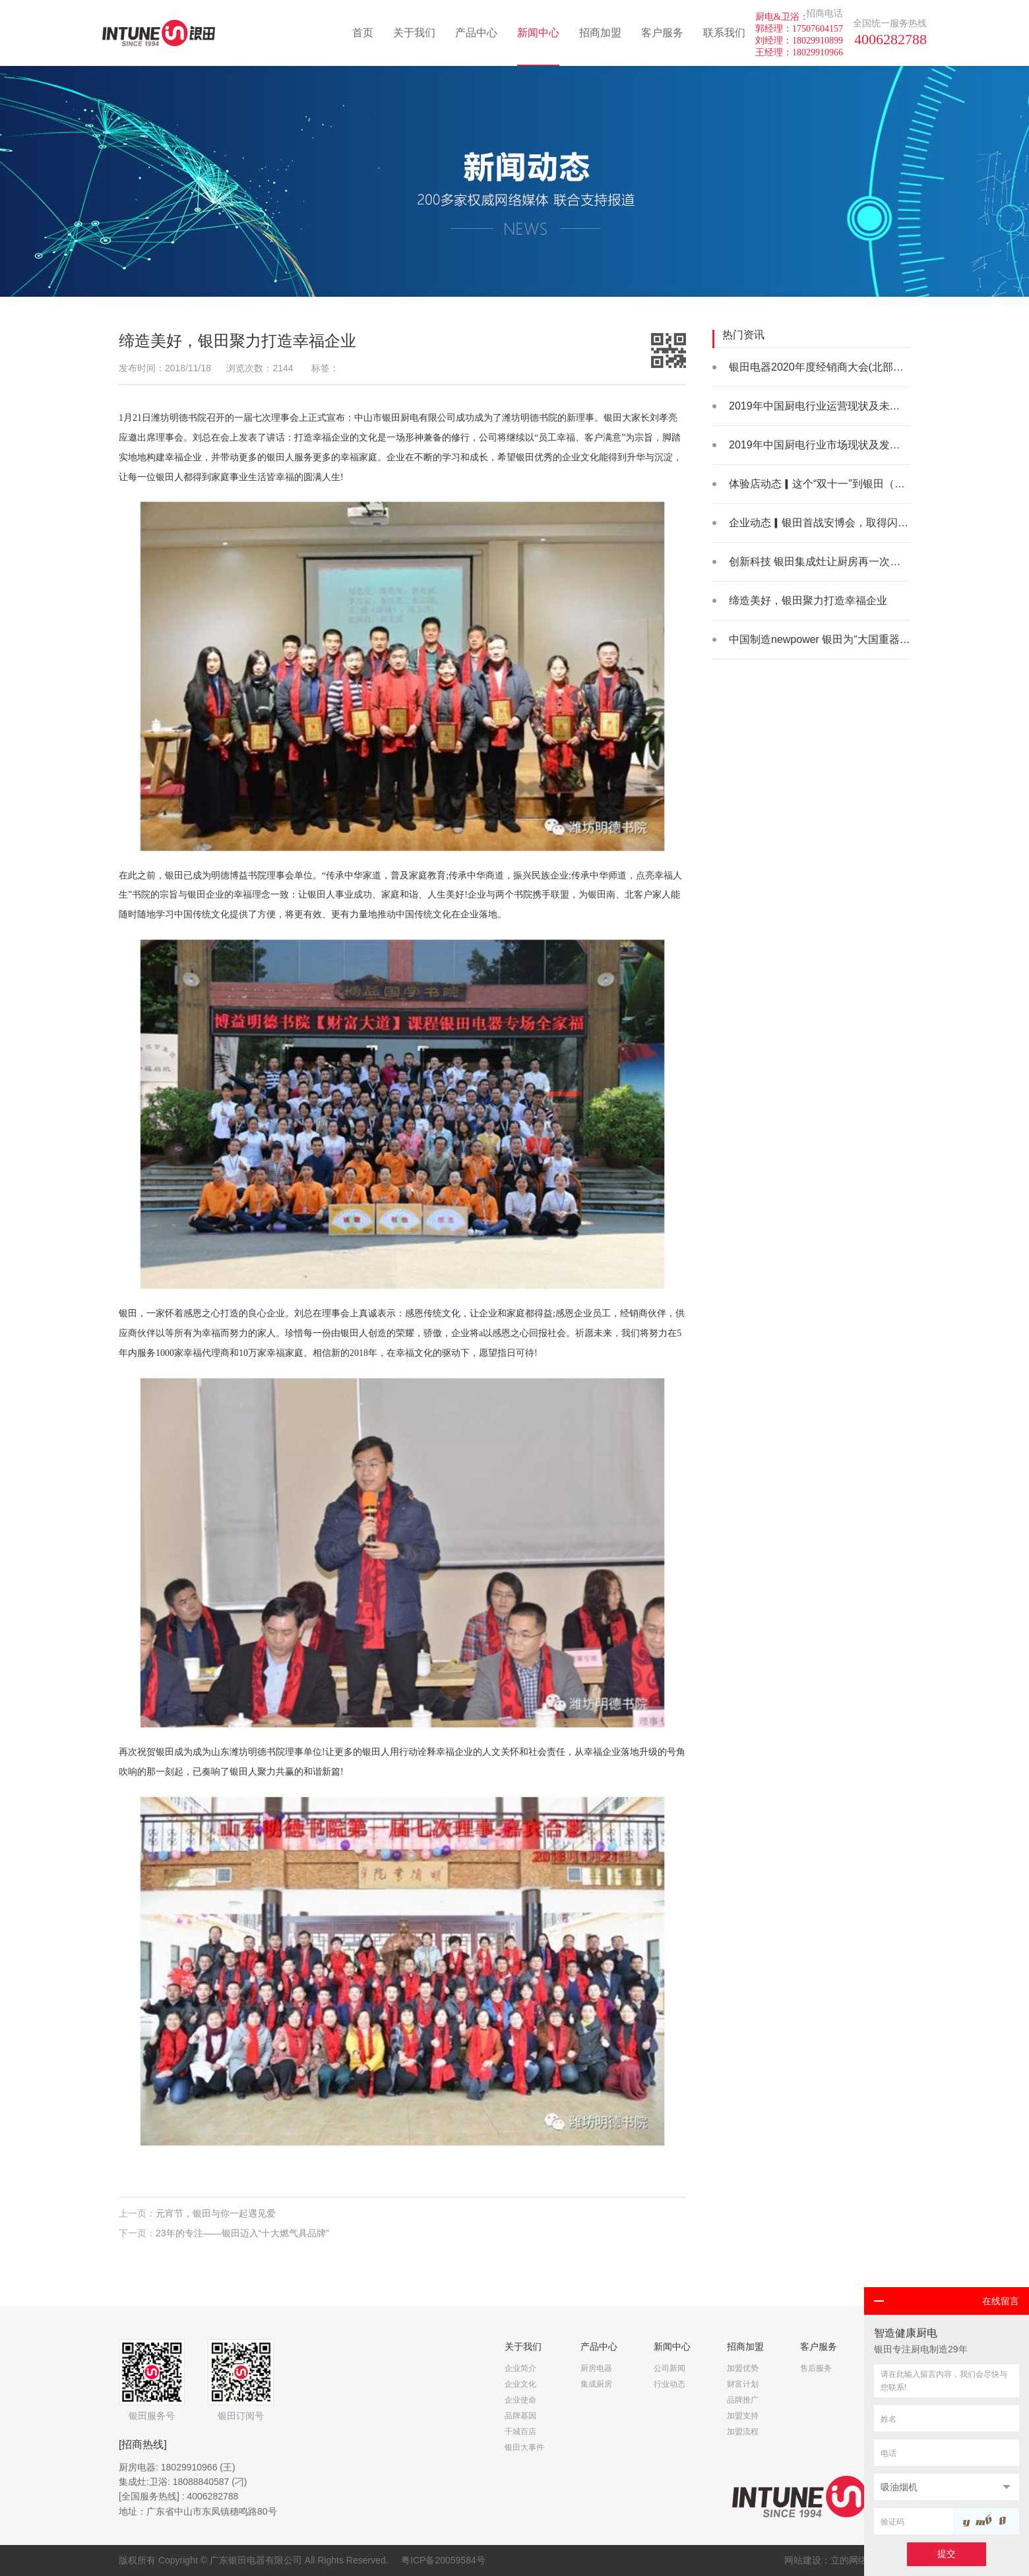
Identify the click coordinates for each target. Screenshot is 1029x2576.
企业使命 (520, 2400)
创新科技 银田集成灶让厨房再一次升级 (820, 561)
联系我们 (724, 32)
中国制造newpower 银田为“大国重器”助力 (826, 639)
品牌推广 (743, 2400)
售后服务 (816, 2368)
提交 (946, 2553)
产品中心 (476, 32)
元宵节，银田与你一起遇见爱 (216, 2220)
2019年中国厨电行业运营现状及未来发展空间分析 (846, 406)
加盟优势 (743, 2368)
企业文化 (520, 2384)
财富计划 (743, 2384)
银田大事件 (524, 2447)
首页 (362, 32)
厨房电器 (596, 2368)
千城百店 (520, 2431)
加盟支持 (743, 2415)
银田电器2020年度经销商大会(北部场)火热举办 (839, 367)
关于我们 (414, 32)
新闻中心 (538, 32)
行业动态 (669, 2384)
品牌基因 (520, 2415)
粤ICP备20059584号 (443, 2560)
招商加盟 (600, 32)
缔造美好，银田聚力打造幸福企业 (808, 600)
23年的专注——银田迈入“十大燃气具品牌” (242, 2239)
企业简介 (520, 2368)
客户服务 (662, 32)
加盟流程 (743, 2431)
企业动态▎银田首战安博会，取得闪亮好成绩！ (840, 522)
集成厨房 (596, 2384)
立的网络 (848, 2560)
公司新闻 (669, 2368)
